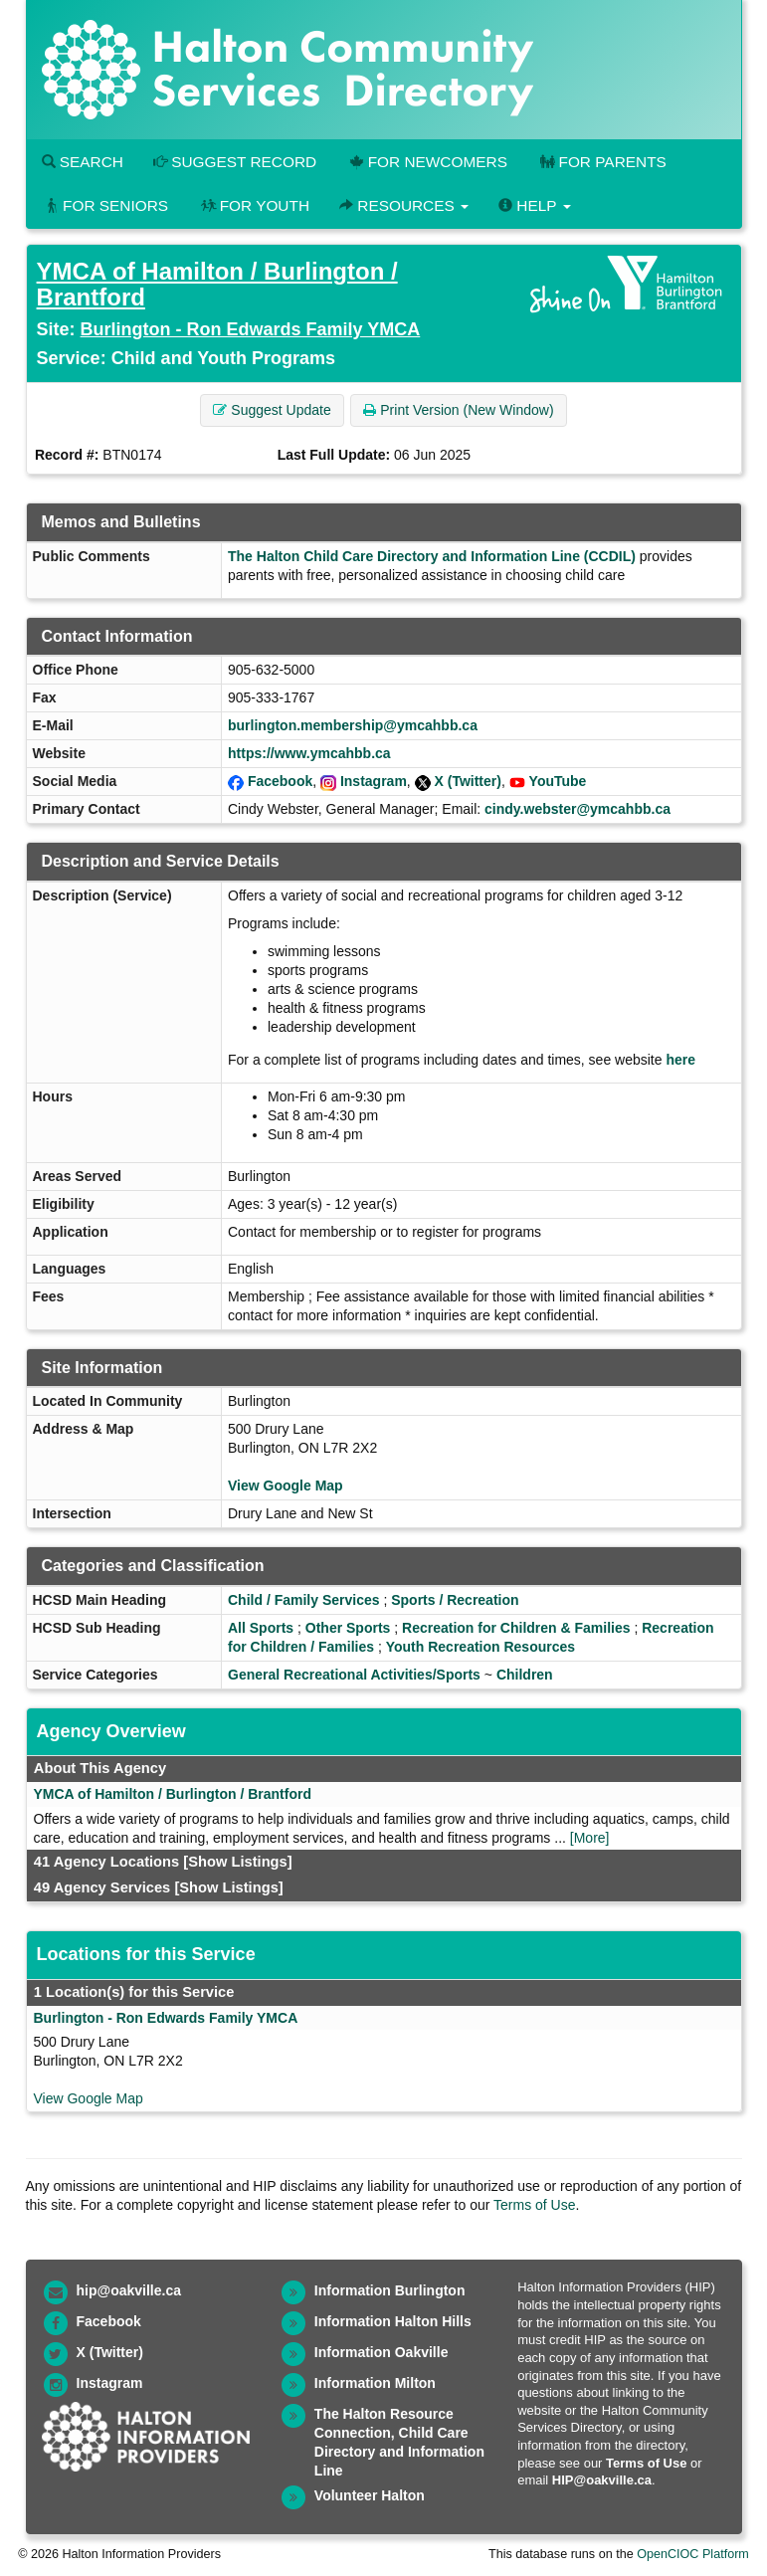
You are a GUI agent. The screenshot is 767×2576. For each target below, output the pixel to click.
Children (524, 1675)
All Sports (260, 1628)
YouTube (558, 781)
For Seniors (105, 205)
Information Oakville (381, 2352)
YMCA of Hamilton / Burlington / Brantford (217, 284)
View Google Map (285, 1485)
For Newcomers (426, 161)
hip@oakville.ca (129, 2290)
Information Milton (375, 2383)
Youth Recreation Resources (480, 1647)
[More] (590, 1838)
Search (82, 161)
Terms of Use (534, 2205)
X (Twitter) (468, 781)
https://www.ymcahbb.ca (309, 753)
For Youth (253, 205)
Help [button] (534, 205)
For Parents (602, 161)
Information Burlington (390, 2290)
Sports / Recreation (454, 1600)
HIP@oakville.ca (602, 2480)
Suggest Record (234, 161)
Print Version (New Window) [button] (458, 410)
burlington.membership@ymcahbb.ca (353, 725)
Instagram (373, 781)
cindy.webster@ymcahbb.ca (577, 809)
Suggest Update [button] (271, 410)
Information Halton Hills (393, 2321)
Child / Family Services (304, 1600)
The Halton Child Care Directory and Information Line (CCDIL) (432, 556)
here (680, 1060)
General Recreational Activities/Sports (354, 1675)
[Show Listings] (237, 1862)
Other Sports (348, 1628)
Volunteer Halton (369, 2495)
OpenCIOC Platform (693, 2554)
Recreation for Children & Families (516, 1628)
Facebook (280, 781)
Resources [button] (404, 205)
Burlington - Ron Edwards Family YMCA (251, 329)
